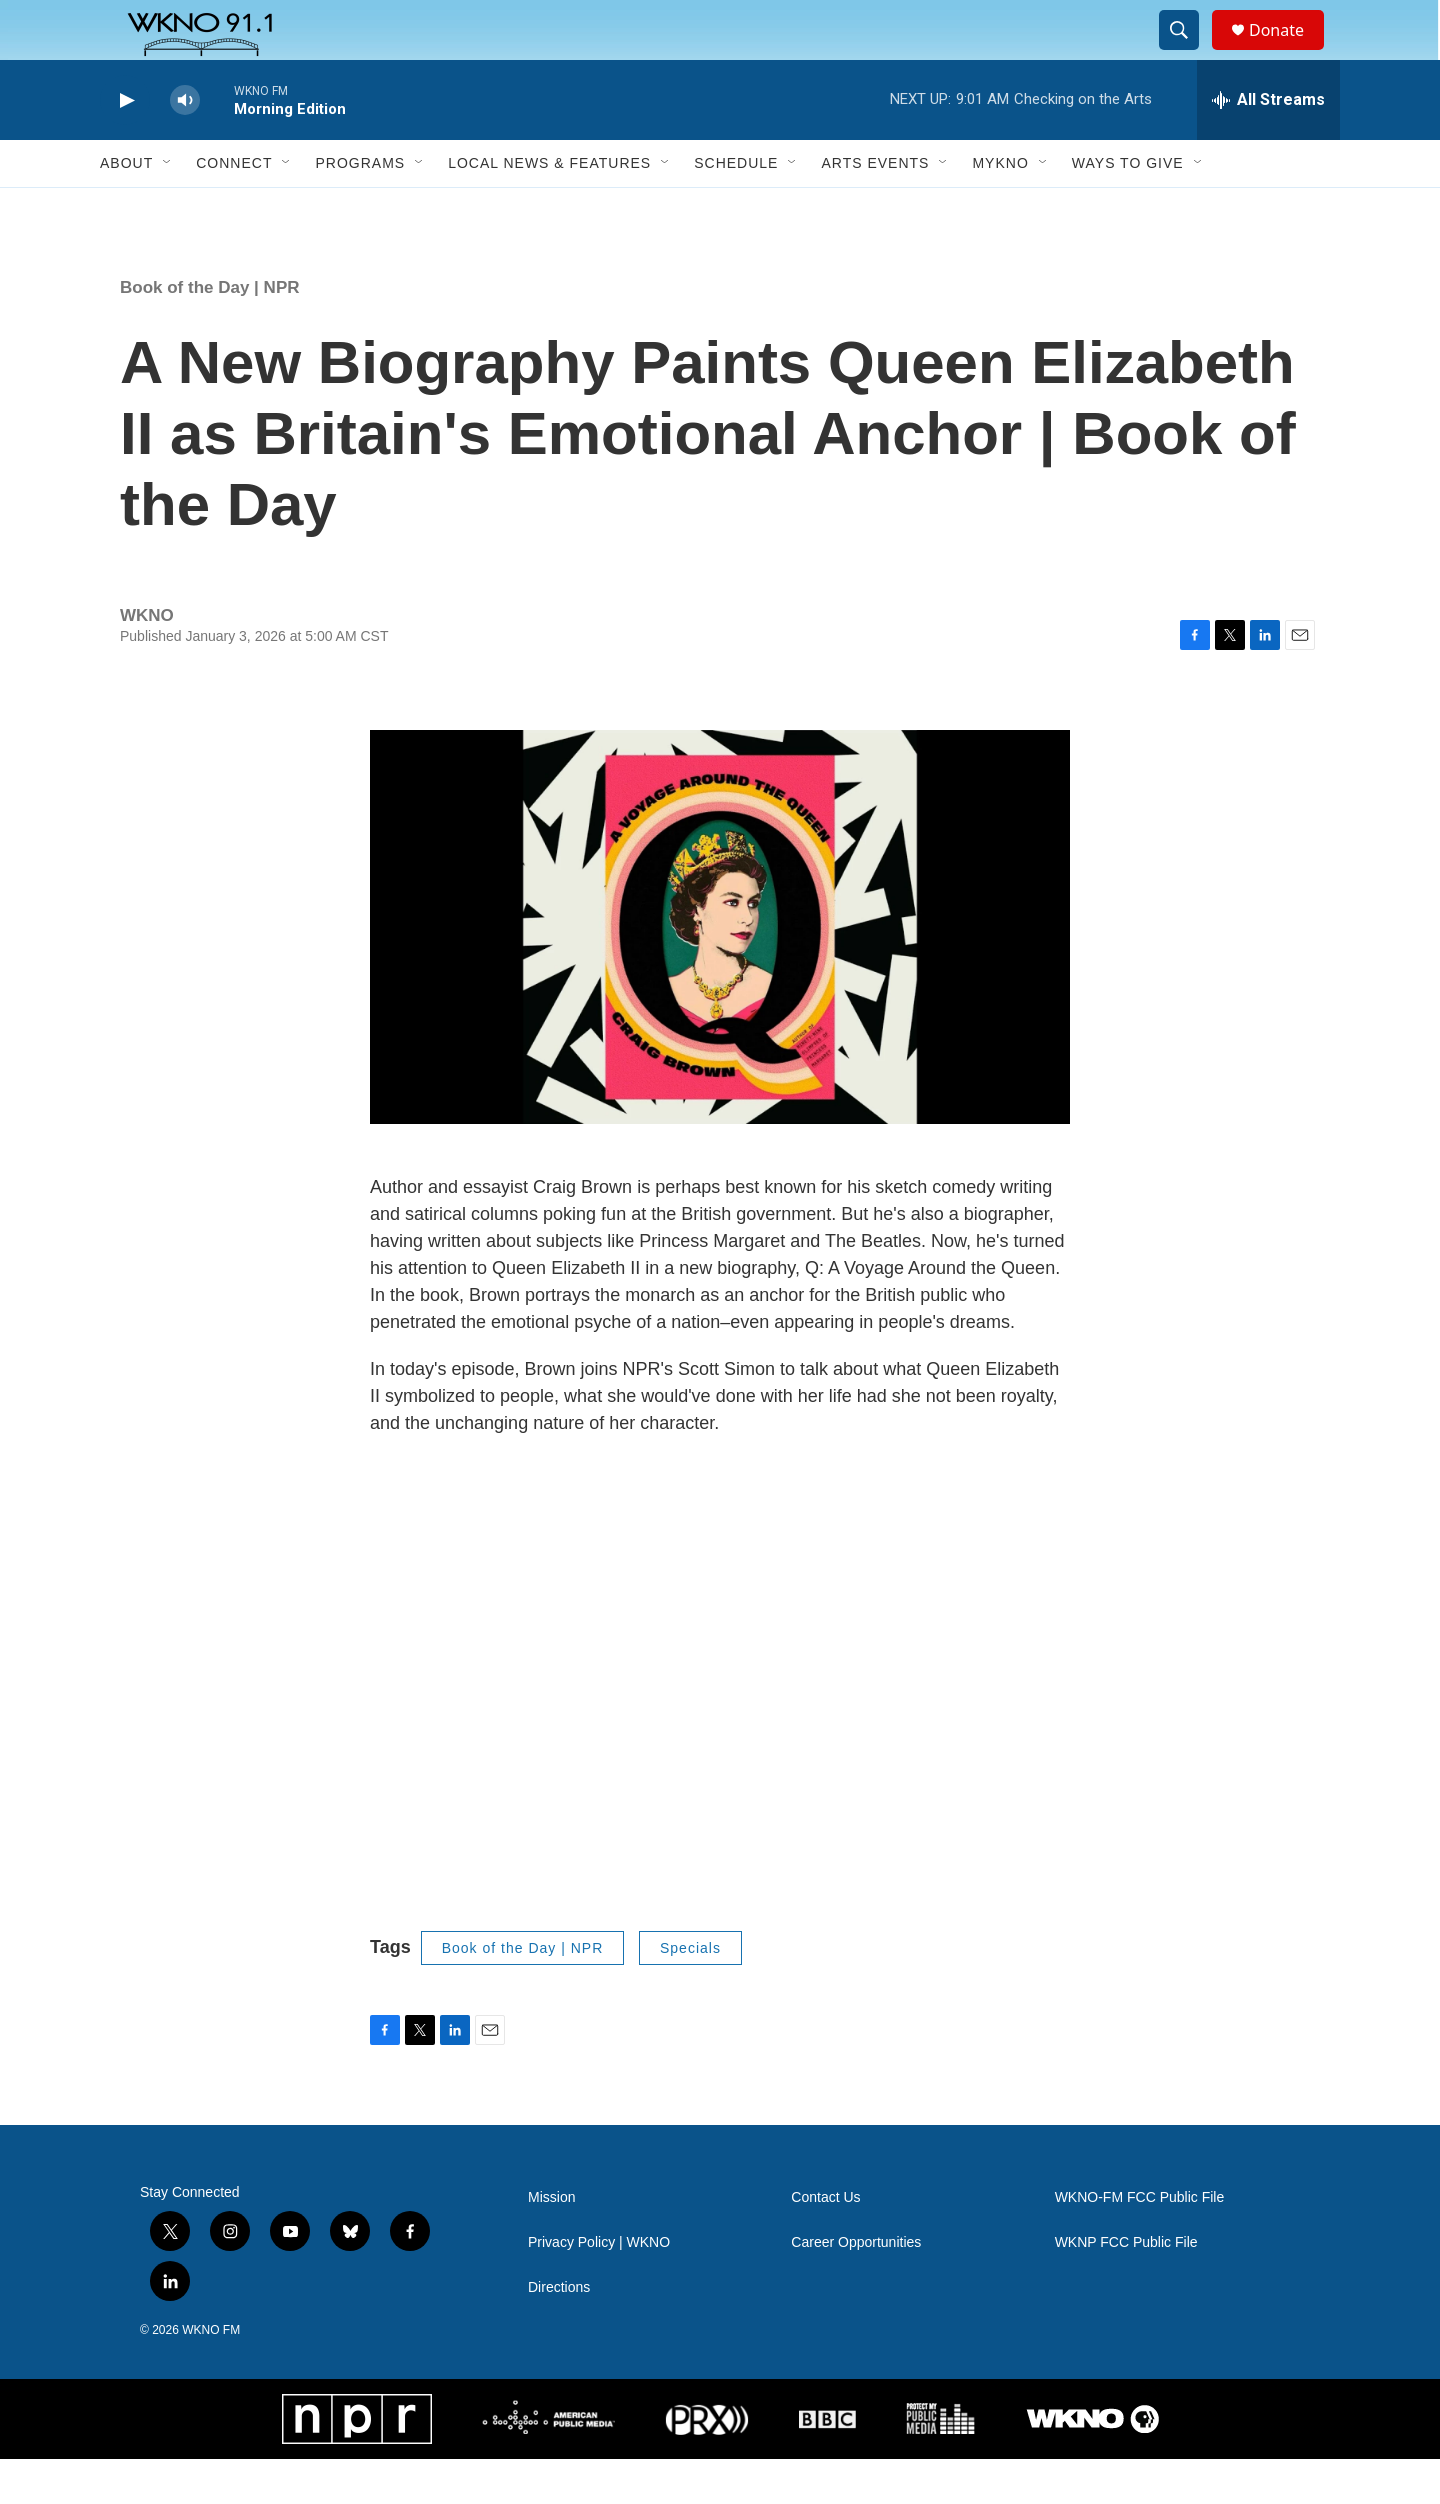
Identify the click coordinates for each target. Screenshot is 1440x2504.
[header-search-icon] (1188, 53)
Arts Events (875, 208)
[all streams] (1268, 145)
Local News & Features (549, 208)
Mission (551, 2242)
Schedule (736, 208)
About (126, 208)
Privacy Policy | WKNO (599, 2287)
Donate (1289, 52)
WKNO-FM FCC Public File (1140, 2242)
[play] (125, 145)
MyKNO (1000, 208)
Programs (360, 208)
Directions (559, 2332)
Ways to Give (1128, 208)
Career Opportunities (856, 2287)
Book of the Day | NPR (210, 332)
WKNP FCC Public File (1126, 2287)
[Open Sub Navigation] (168, 208)
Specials (690, 1993)
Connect (234, 208)
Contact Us (825, 2242)
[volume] (185, 145)
